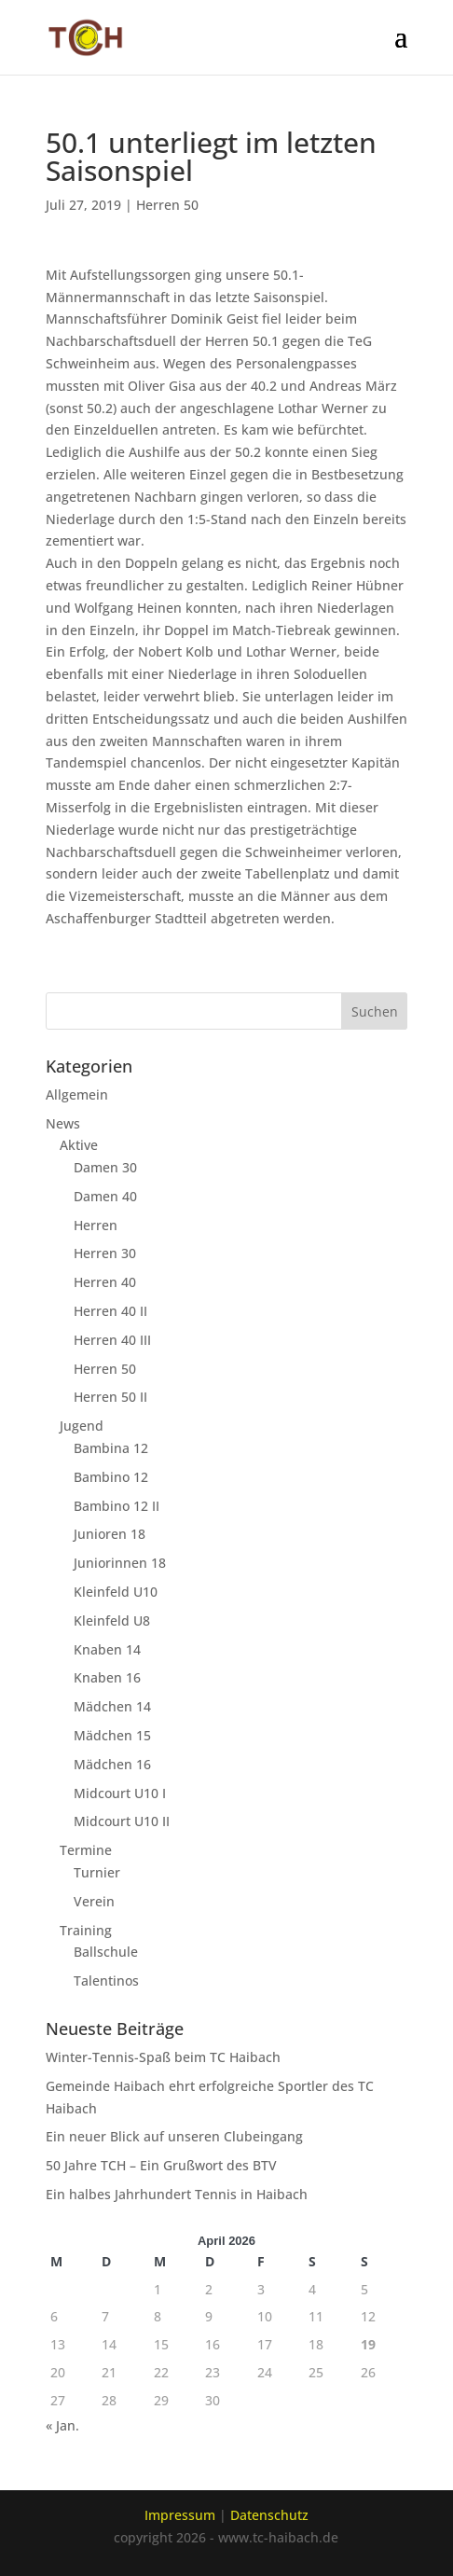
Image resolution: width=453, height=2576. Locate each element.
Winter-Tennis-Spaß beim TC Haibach (163, 2057)
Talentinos (106, 1980)
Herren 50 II (110, 1397)
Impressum (179, 2515)
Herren (95, 1225)
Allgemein (77, 1094)
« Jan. (62, 2425)
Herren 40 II (110, 1311)
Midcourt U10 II (122, 1821)
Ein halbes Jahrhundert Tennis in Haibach (177, 2194)
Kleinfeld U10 (116, 1591)
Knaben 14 (107, 1649)
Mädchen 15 (112, 1735)
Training (86, 1930)
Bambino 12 (111, 1477)
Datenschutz (269, 2515)
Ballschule (106, 1951)
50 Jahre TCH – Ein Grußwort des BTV (161, 2165)
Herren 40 (105, 1282)
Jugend (81, 1425)
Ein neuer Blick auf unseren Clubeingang (174, 2136)
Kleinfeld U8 (112, 1620)
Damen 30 (105, 1167)
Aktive (79, 1145)
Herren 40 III (112, 1340)
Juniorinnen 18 (120, 1563)
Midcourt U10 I (120, 1793)
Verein (94, 1901)
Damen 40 (105, 1196)
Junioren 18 (109, 1534)
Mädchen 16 (112, 1764)
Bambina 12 (111, 1448)
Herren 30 (105, 1253)
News (63, 1123)
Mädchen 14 (112, 1706)
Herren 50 (167, 205)
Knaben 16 (107, 1677)
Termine (86, 1850)
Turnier (97, 1872)
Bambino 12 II (116, 1506)
